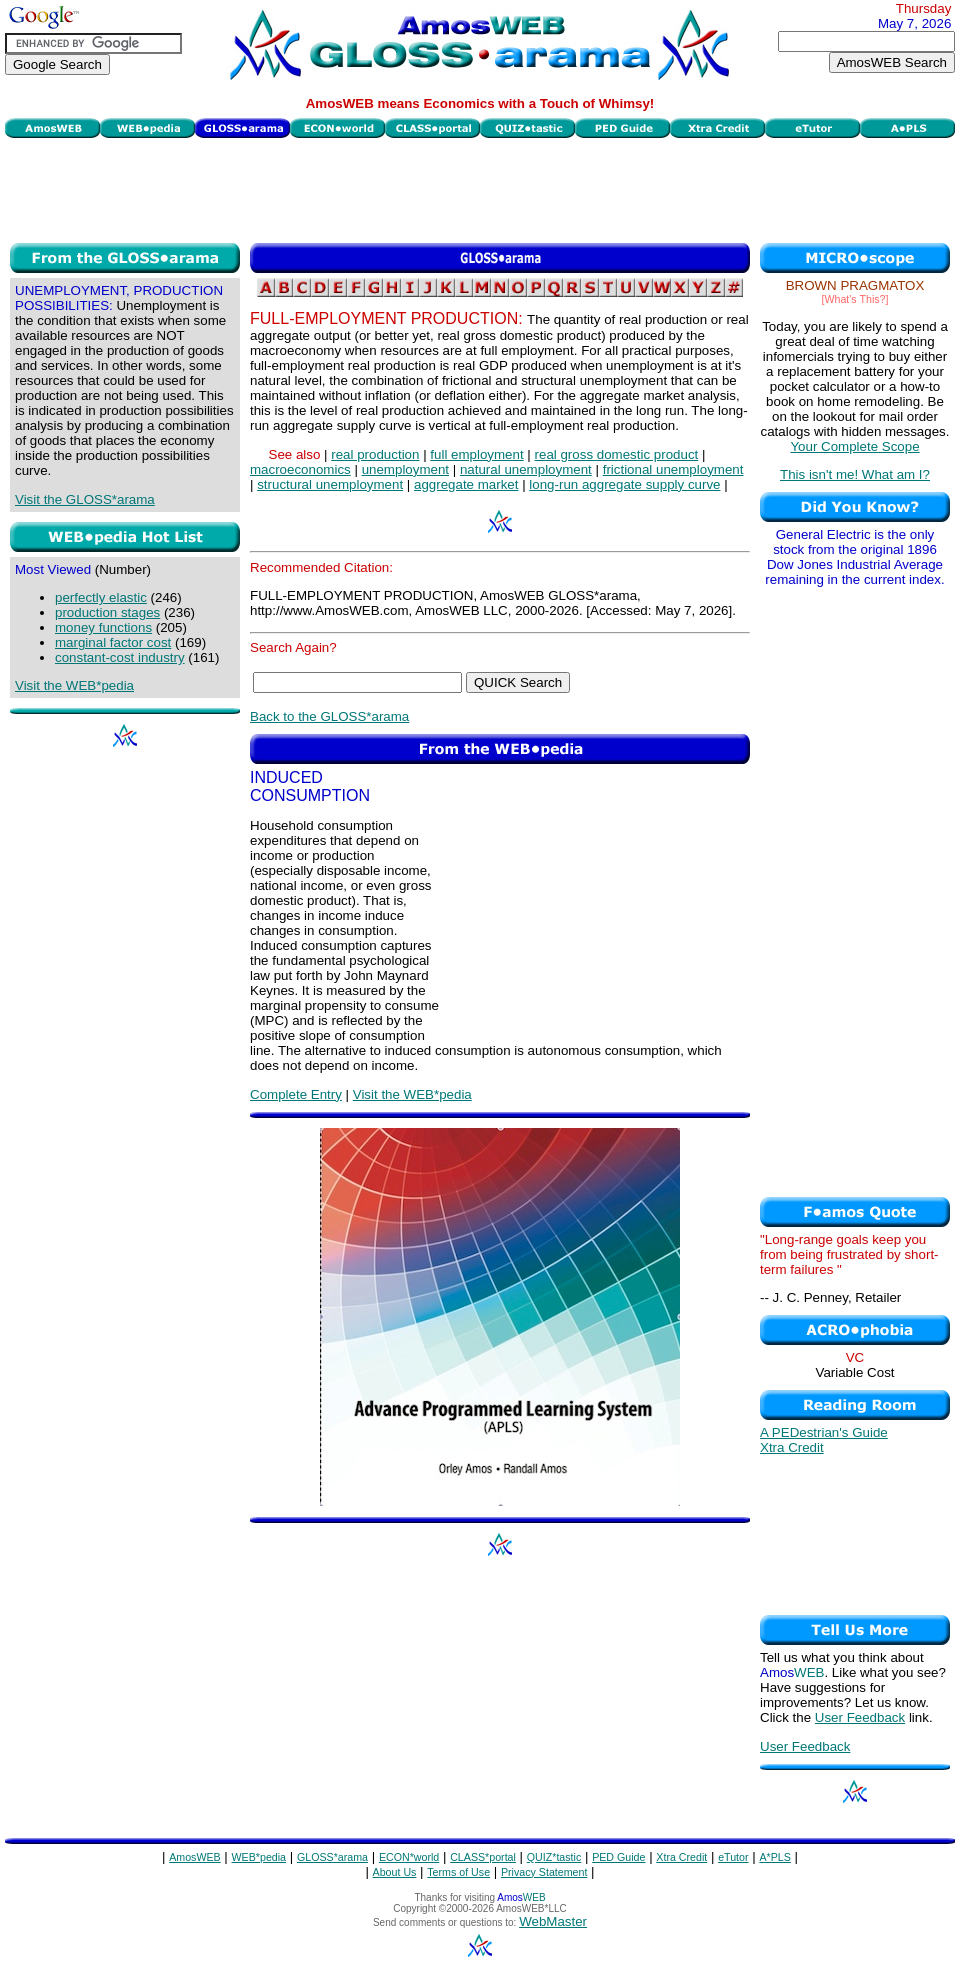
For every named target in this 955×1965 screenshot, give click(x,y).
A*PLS (774, 1857)
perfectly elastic (101, 597)
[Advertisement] (480, 188)
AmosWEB (195, 1857)
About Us (395, 1872)
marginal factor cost (113, 642)
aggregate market (466, 484)
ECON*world (409, 1857)
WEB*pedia (259, 1857)
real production (375, 454)
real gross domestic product (617, 454)
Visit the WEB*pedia (74, 685)
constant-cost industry (120, 657)
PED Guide (618, 1857)
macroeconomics (300, 469)
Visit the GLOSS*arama (85, 499)
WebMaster (553, 1921)
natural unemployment (526, 469)
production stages (107, 612)
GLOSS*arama (332, 1857)
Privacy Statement (544, 1872)
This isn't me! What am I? (855, 474)
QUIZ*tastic (554, 1857)
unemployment (405, 469)
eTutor (733, 1857)
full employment (476, 454)
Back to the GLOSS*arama (329, 716)
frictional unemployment (673, 469)
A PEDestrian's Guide (824, 1432)
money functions (103, 627)
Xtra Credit (792, 1447)
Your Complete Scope (854, 446)
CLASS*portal (483, 1857)
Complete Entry (296, 1094)
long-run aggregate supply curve (624, 484)
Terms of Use (458, 1872)
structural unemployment (330, 484)
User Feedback (860, 1717)
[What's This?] (855, 299)
